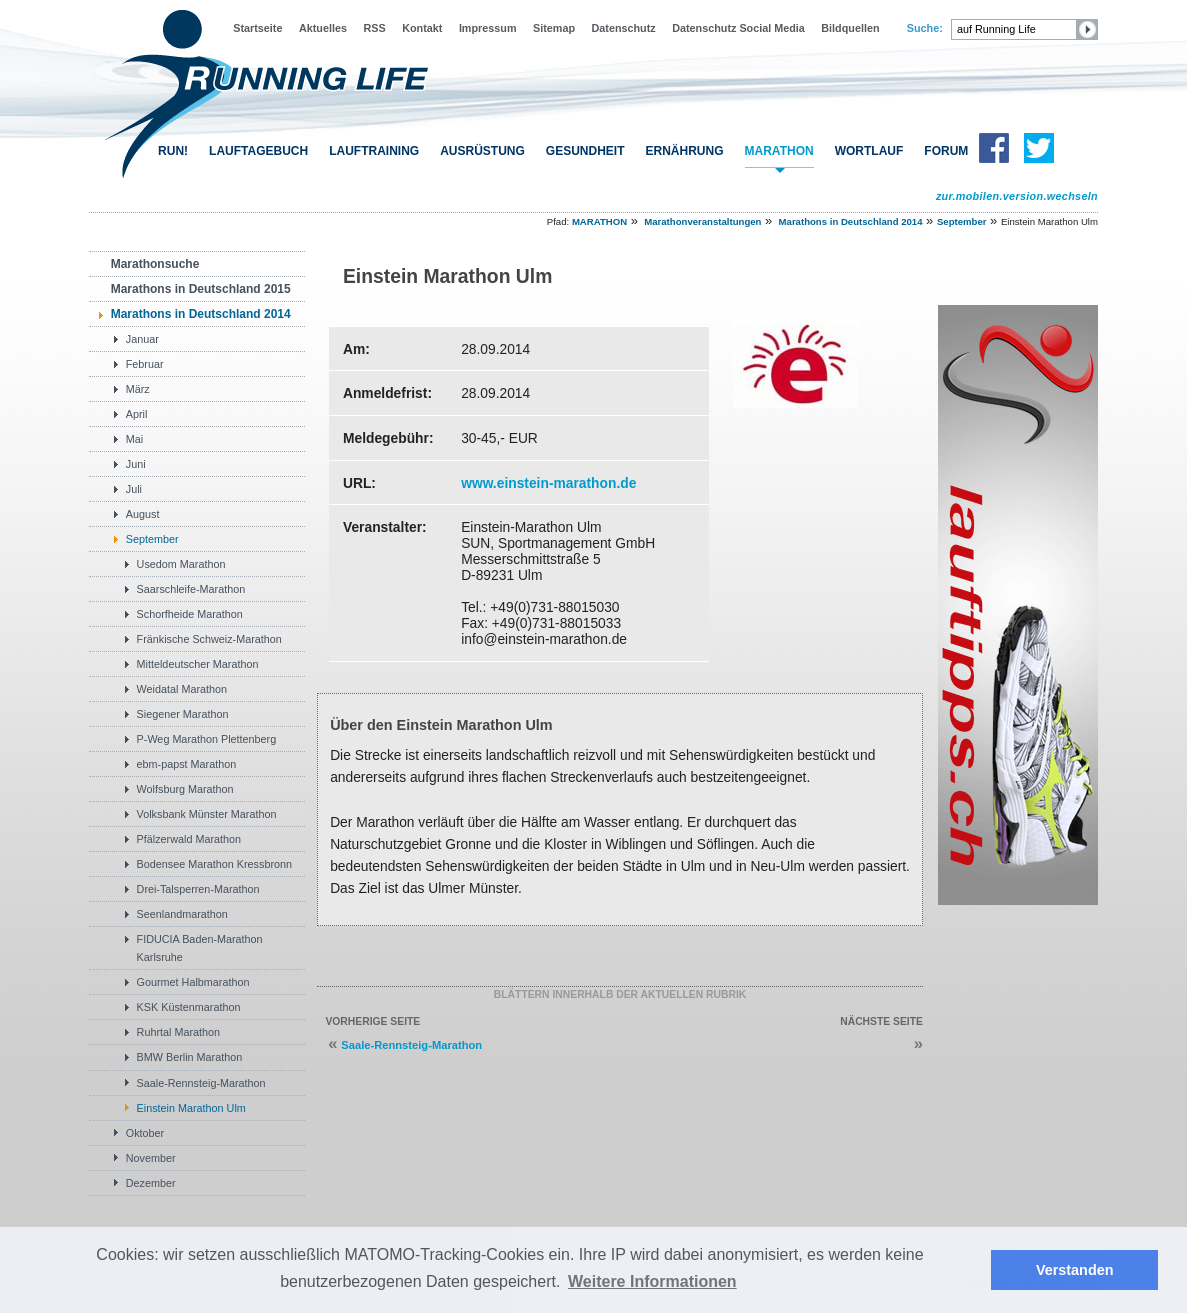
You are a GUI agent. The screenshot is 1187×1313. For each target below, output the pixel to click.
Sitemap (554, 28)
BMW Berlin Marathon (190, 1057)
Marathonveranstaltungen (702, 221)
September (962, 221)
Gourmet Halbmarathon (193, 982)
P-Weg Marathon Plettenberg (207, 739)
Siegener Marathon (183, 714)
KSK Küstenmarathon (189, 1007)
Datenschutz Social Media (738, 28)
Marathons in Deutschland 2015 (201, 289)
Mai (134, 439)
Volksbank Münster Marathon (207, 814)
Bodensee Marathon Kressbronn (214, 864)
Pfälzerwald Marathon (189, 839)
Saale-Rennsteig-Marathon (201, 1083)
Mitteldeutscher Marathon (198, 664)
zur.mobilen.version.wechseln (1017, 196)
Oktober (145, 1133)
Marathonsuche (155, 264)
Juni (136, 464)
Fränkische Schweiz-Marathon (209, 639)
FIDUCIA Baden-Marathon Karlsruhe (200, 948)
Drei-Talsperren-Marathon (198, 889)
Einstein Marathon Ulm (191, 1108)
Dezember (151, 1183)
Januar (142, 339)
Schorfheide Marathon (190, 614)
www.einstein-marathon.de (548, 483)
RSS (374, 28)
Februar (145, 364)
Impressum (488, 28)
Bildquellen (850, 28)
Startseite (257, 28)
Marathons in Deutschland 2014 (851, 221)
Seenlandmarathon (182, 914)
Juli (134, 489)
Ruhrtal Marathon (178, 1032)
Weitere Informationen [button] (652, 1281)
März (138, 389)
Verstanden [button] (1075, 1270)
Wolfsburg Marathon (185, 789)
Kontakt (422, 28)
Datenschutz (624, 28)
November (151, 1158)
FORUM (946, 151)
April (137, 414)
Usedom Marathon (181, 564)
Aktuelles (323, 28)
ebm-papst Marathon (187, 764)
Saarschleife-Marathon (191, 589)
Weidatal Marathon (182, 689)
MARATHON (779, 151)
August (143, 514)
